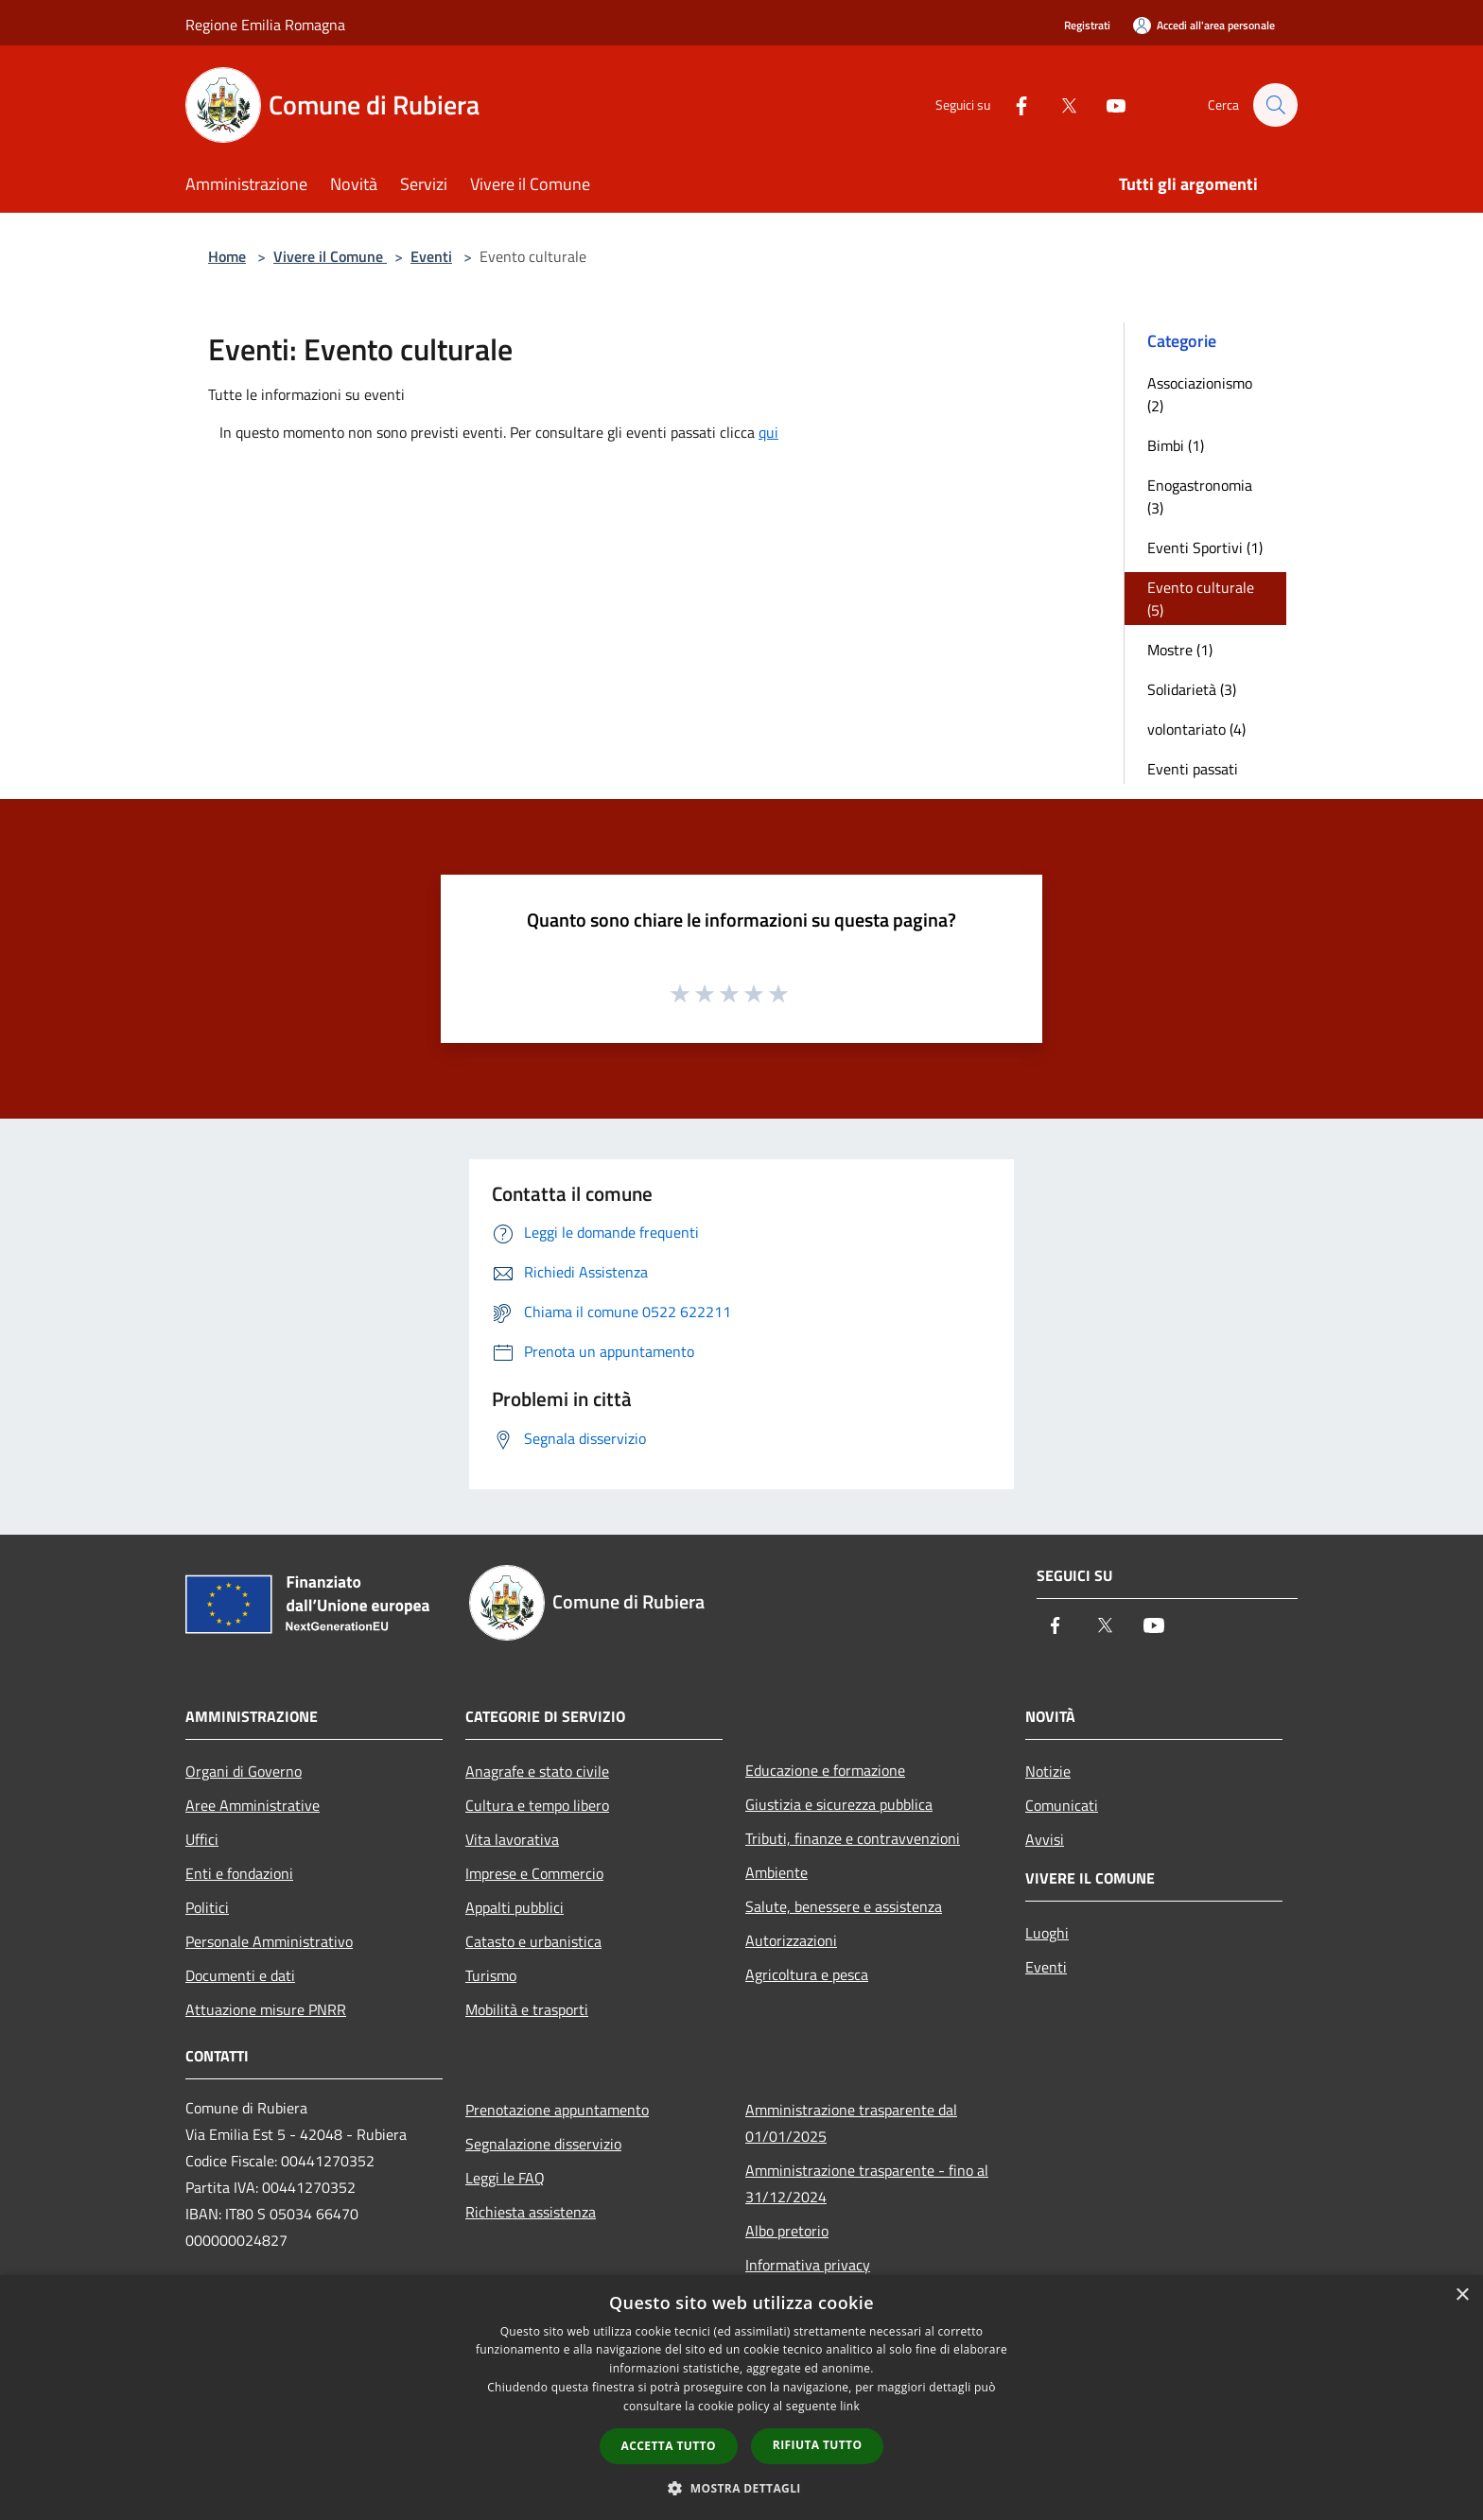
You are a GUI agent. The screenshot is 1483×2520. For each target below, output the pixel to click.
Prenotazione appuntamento (557, 2109)
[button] (741, 2487)
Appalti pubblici (514, 1907)
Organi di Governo (243, 1771)
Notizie (1048, 1771)
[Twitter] (1059, 104)
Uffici (201, 1839)
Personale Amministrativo (269, 1941)
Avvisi (1044, 1839)
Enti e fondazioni (239, 1873)
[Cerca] (1275, 105)
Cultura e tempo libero (537, 1805)
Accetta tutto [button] (668, 2446)
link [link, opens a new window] (850, 2406)
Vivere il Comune (330, 256)
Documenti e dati (240, 1975)
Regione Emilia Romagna (265, 24)
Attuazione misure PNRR (265, 2009)
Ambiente (776, 1872)
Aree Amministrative (252, 1805)
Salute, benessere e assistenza (843, 1906)
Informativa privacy (807, 2264)
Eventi (431, 256)
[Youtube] (1106, 104)
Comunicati (1061, 1805)
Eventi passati (1192, 768)
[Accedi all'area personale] (1204, 25)
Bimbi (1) (1175, 445)
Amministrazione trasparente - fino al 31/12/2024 (866, 2183)
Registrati (1087, 25)
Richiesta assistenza (530, 2211)
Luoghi (1047, 1932)
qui (768, 432)
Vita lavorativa (512, 1839)
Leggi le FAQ (505, 2177)
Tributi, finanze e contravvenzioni (852, 1838)
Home (227, 256)
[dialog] (741, 2397)
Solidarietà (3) (1191, 689)
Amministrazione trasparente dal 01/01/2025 (851, 2122)
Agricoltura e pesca (806, 1974)
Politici (207, 1907)
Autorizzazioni (791, 1940)
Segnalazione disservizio (543, 2143)
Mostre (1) (1180, 649)
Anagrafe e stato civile (537, 1771)
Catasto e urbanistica (533, 1941)
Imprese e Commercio (534, 1873)
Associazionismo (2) (1199, 394)
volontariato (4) (1196, 729)
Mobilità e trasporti (526, 2009)
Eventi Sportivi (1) (1205, 547)
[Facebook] (1012, 104)
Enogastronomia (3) (1199, 496)
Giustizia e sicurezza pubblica (839, 1804)
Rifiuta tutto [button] (818, 2445)
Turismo (490, 1975)
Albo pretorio (787, 2230)
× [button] (1462, 2295)
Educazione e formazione (825, 1770)
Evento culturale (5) (1200, 598)
